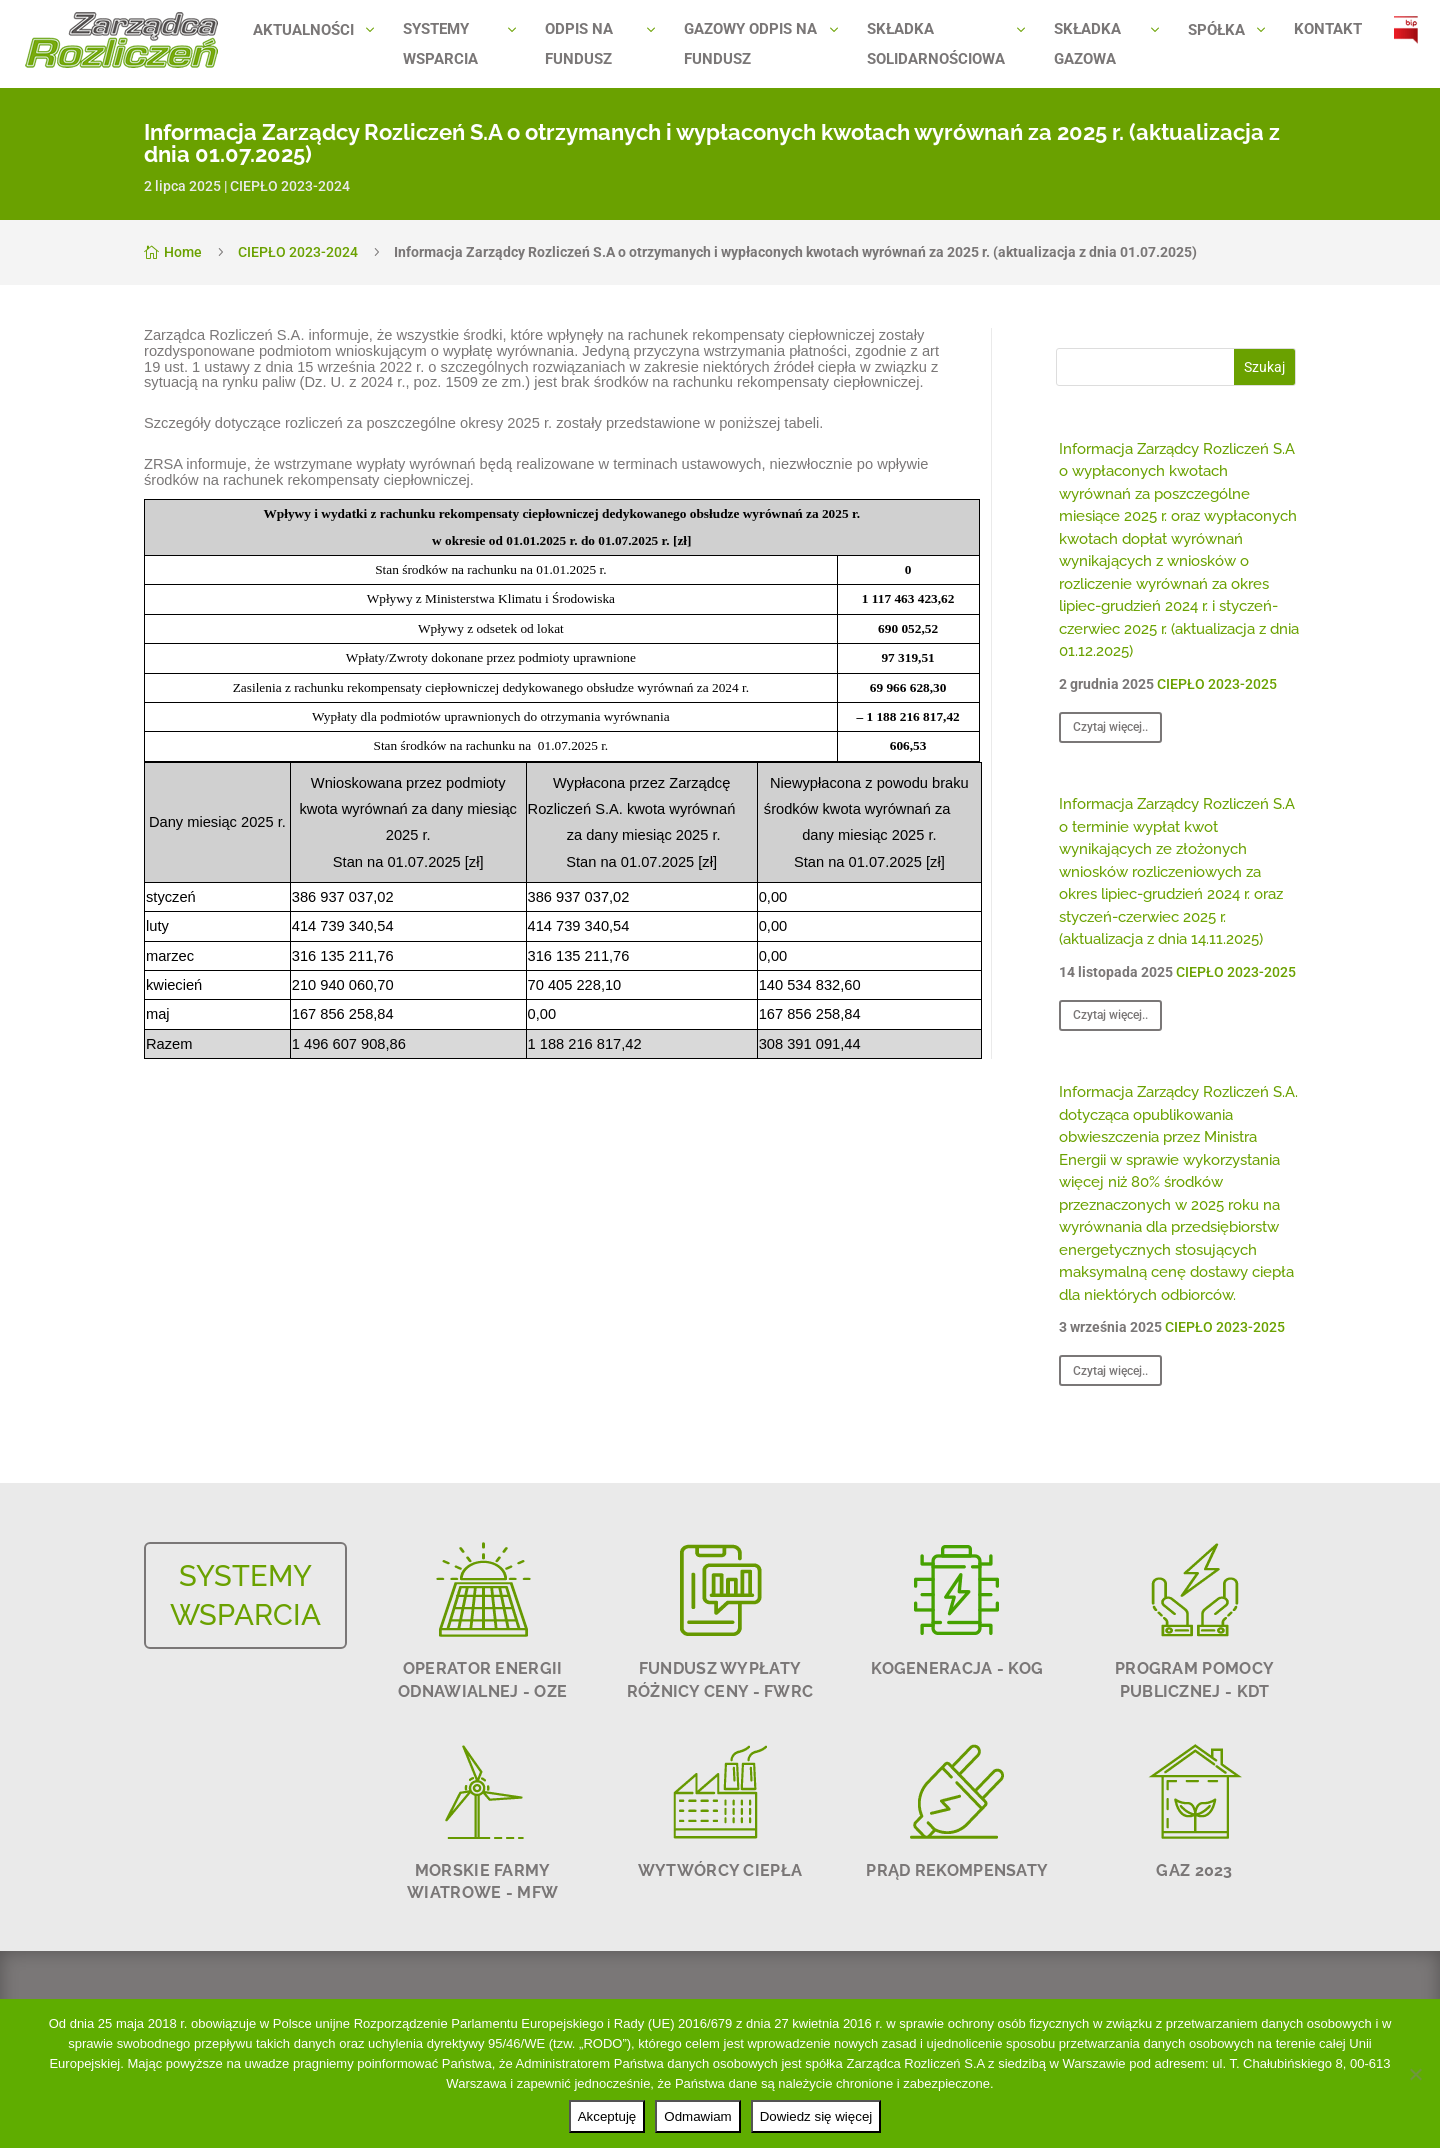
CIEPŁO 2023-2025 (1217, 684)
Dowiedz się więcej (816, 2116)
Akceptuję (607, 2116)
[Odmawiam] (1415, 2074)
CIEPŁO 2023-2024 (290, 186)
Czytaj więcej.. (1110, 727)
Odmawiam (697, 2116)
